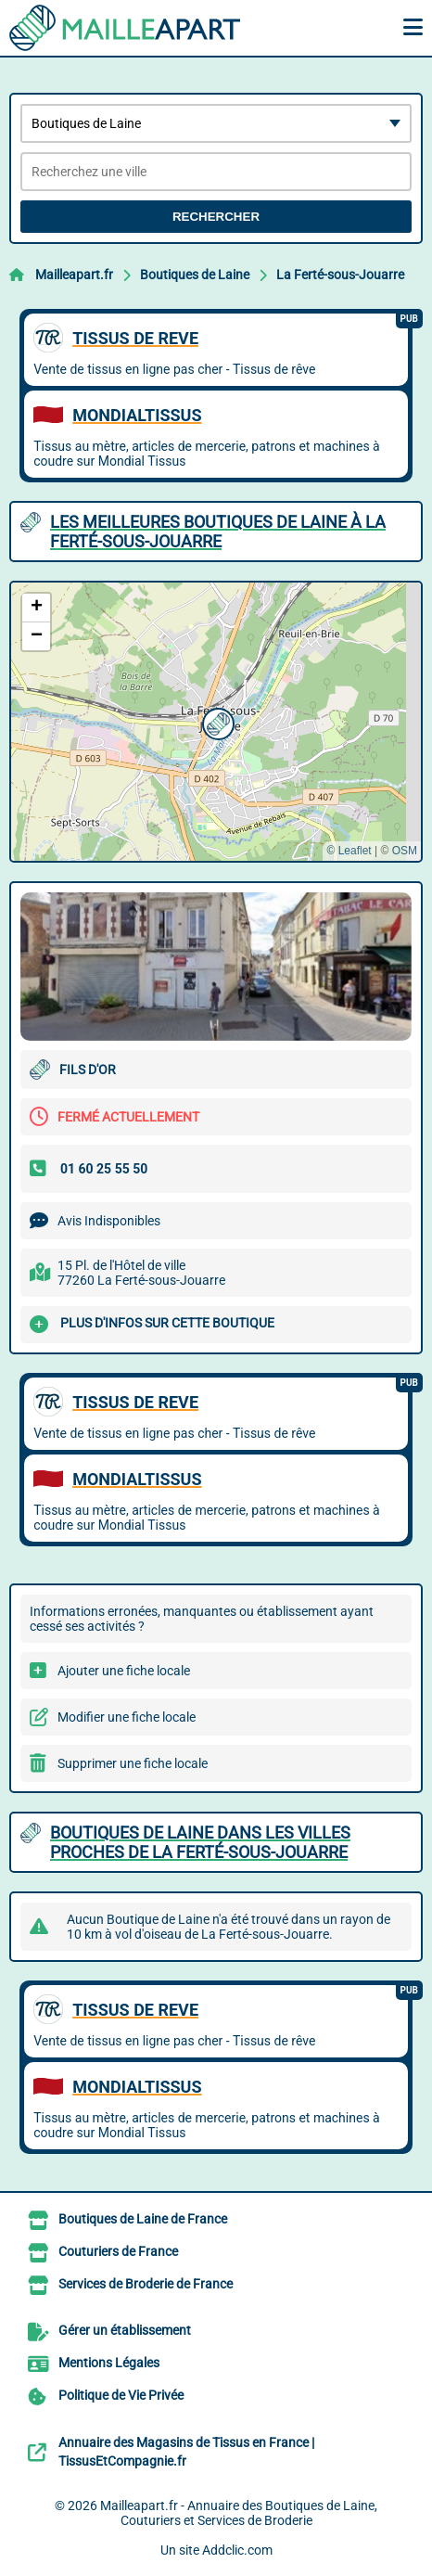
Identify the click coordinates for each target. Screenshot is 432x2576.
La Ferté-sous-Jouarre (340, 274)
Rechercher (216, 217)
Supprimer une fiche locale (132, 1763)
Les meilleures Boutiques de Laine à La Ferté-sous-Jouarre (218, 531)
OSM (404, 850)
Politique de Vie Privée (121, 2395)
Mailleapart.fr (74, 274)
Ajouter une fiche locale (123, 1670)
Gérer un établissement (124, 2330)
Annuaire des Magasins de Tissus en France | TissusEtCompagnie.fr (186, 2451)
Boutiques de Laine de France (142, 2218)
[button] (216, 722)
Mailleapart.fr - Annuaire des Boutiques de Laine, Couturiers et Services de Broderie (238, 2513)
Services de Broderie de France (145, 2283)
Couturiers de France (118, 2251)
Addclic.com (237, 2550)
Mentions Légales (108, 2362)
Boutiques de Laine (194, 274)
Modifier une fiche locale (126, 1717)
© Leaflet (348, 850)
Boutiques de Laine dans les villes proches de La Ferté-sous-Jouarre (200, 1842)
